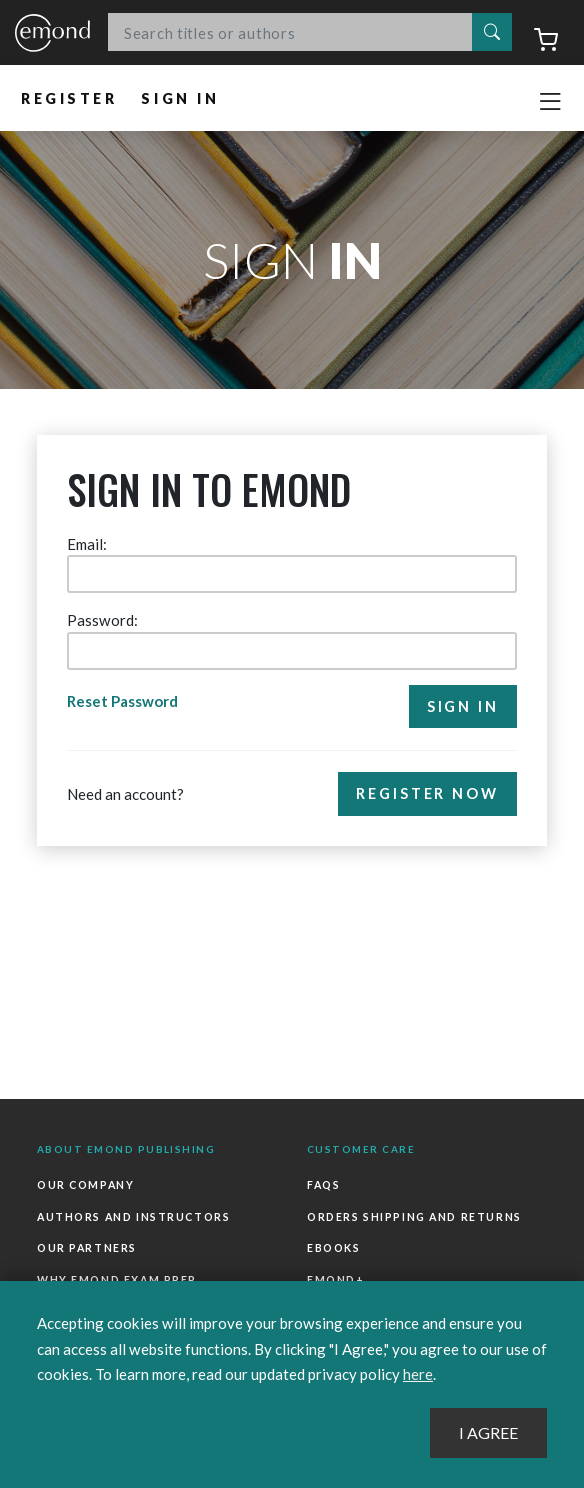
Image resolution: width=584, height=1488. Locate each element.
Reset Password (123, 701)
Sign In (181, 98)
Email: (87, 544)
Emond (52, 34)
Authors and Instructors (133, 1217)
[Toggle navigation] (550, 102)
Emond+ (335, 1280)
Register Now (427, 793)
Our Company (85, 1185)
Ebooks (333, 1248)
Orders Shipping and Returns (414, 1217)
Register (69, 98)
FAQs (323, 1185)
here (418, 1374)
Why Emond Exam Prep (117, 1280)
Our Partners (87, 1248)
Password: (102, 620)
